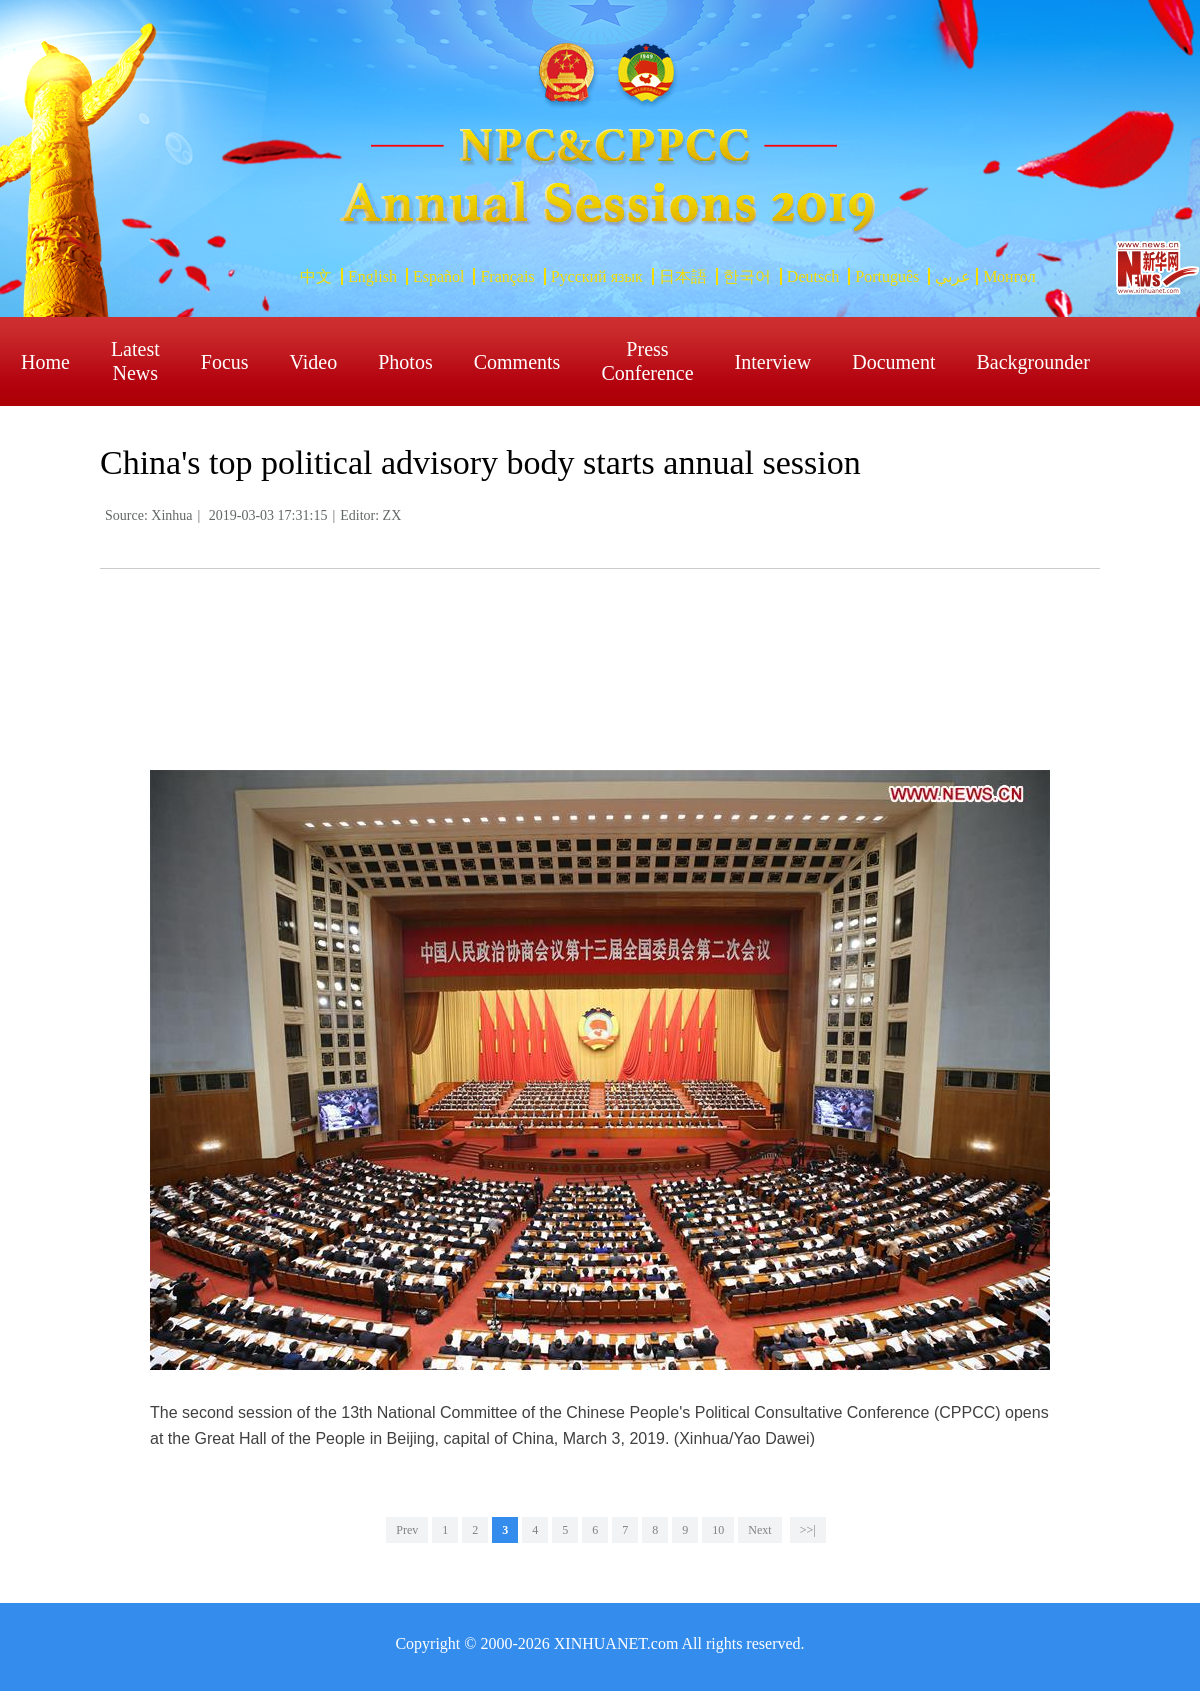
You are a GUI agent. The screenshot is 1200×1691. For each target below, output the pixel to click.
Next (759, 1530)
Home (45, 362)
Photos (405, 362)
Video (314, 362)
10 (718, 1530)
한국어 (747, 276)
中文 (316, 276)
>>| (808, 1530)
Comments (517, 362)
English (372, 276)
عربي (953, 276)
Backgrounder (1033, 362)
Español (439, 276)
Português (887, 276)
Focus (225, 362)
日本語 (683, 276)
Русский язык (597, 276)
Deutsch (813, 276)
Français (507, 276)
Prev (407, 1530)
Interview (773, 362)
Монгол (1009, 276)
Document (893, 362)
